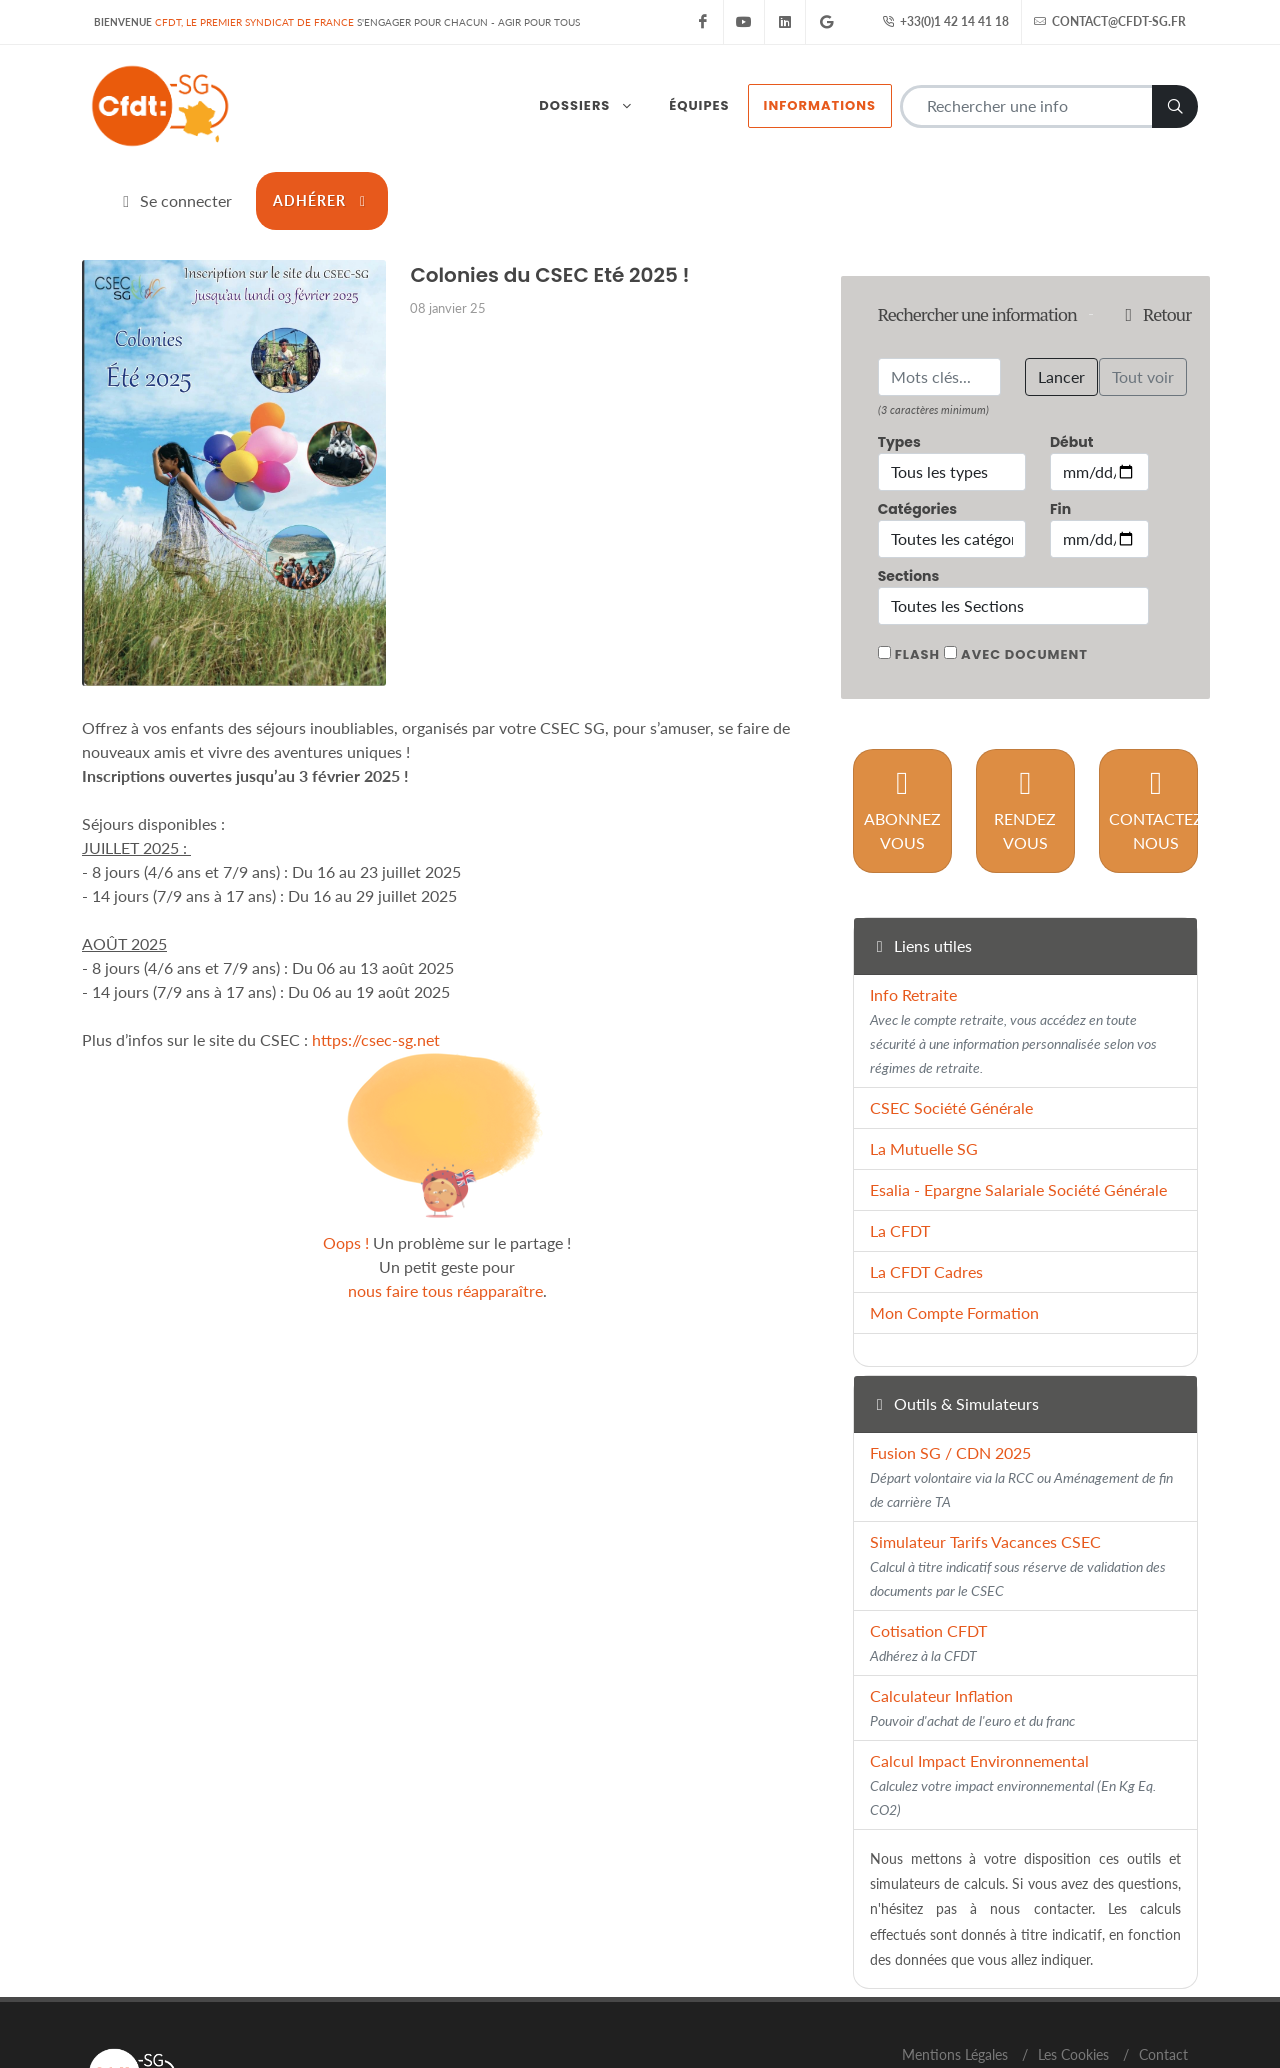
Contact (1163, 1965)
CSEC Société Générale (951, 1019)
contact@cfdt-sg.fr (1110, 22)
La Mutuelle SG (924, 1060)
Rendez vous (1025, 721)
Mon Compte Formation (954, 1224)
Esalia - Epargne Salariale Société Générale (1018, 1101)
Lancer (1061, 287)
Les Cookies (1073, 1965)
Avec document (1024, 565)
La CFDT (900, 1142)
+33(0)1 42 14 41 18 (945, 22)
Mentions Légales (955, 1965)
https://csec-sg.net (376, 950)
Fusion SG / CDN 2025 (1021, 1388)
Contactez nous (1156, 721)
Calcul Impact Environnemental (1013, 1696)
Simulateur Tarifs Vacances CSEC (1018, 1477)
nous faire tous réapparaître (445, 1201)
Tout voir (1143, 287)
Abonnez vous (902, 721)
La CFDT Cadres (926, 1183)
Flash (917, 565)
